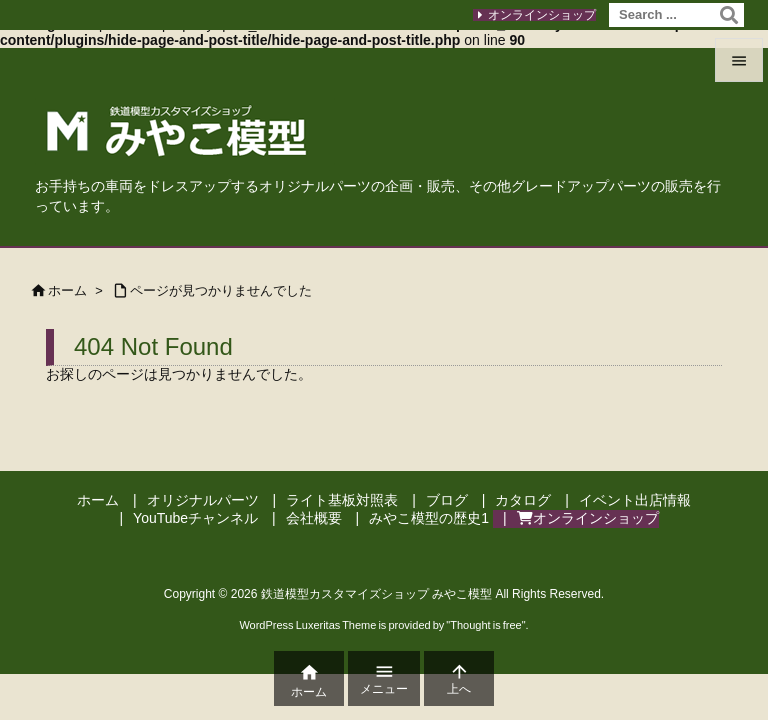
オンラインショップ (542, 15)
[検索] (729, 15)
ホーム (67, 290)
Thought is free (485, 625)
